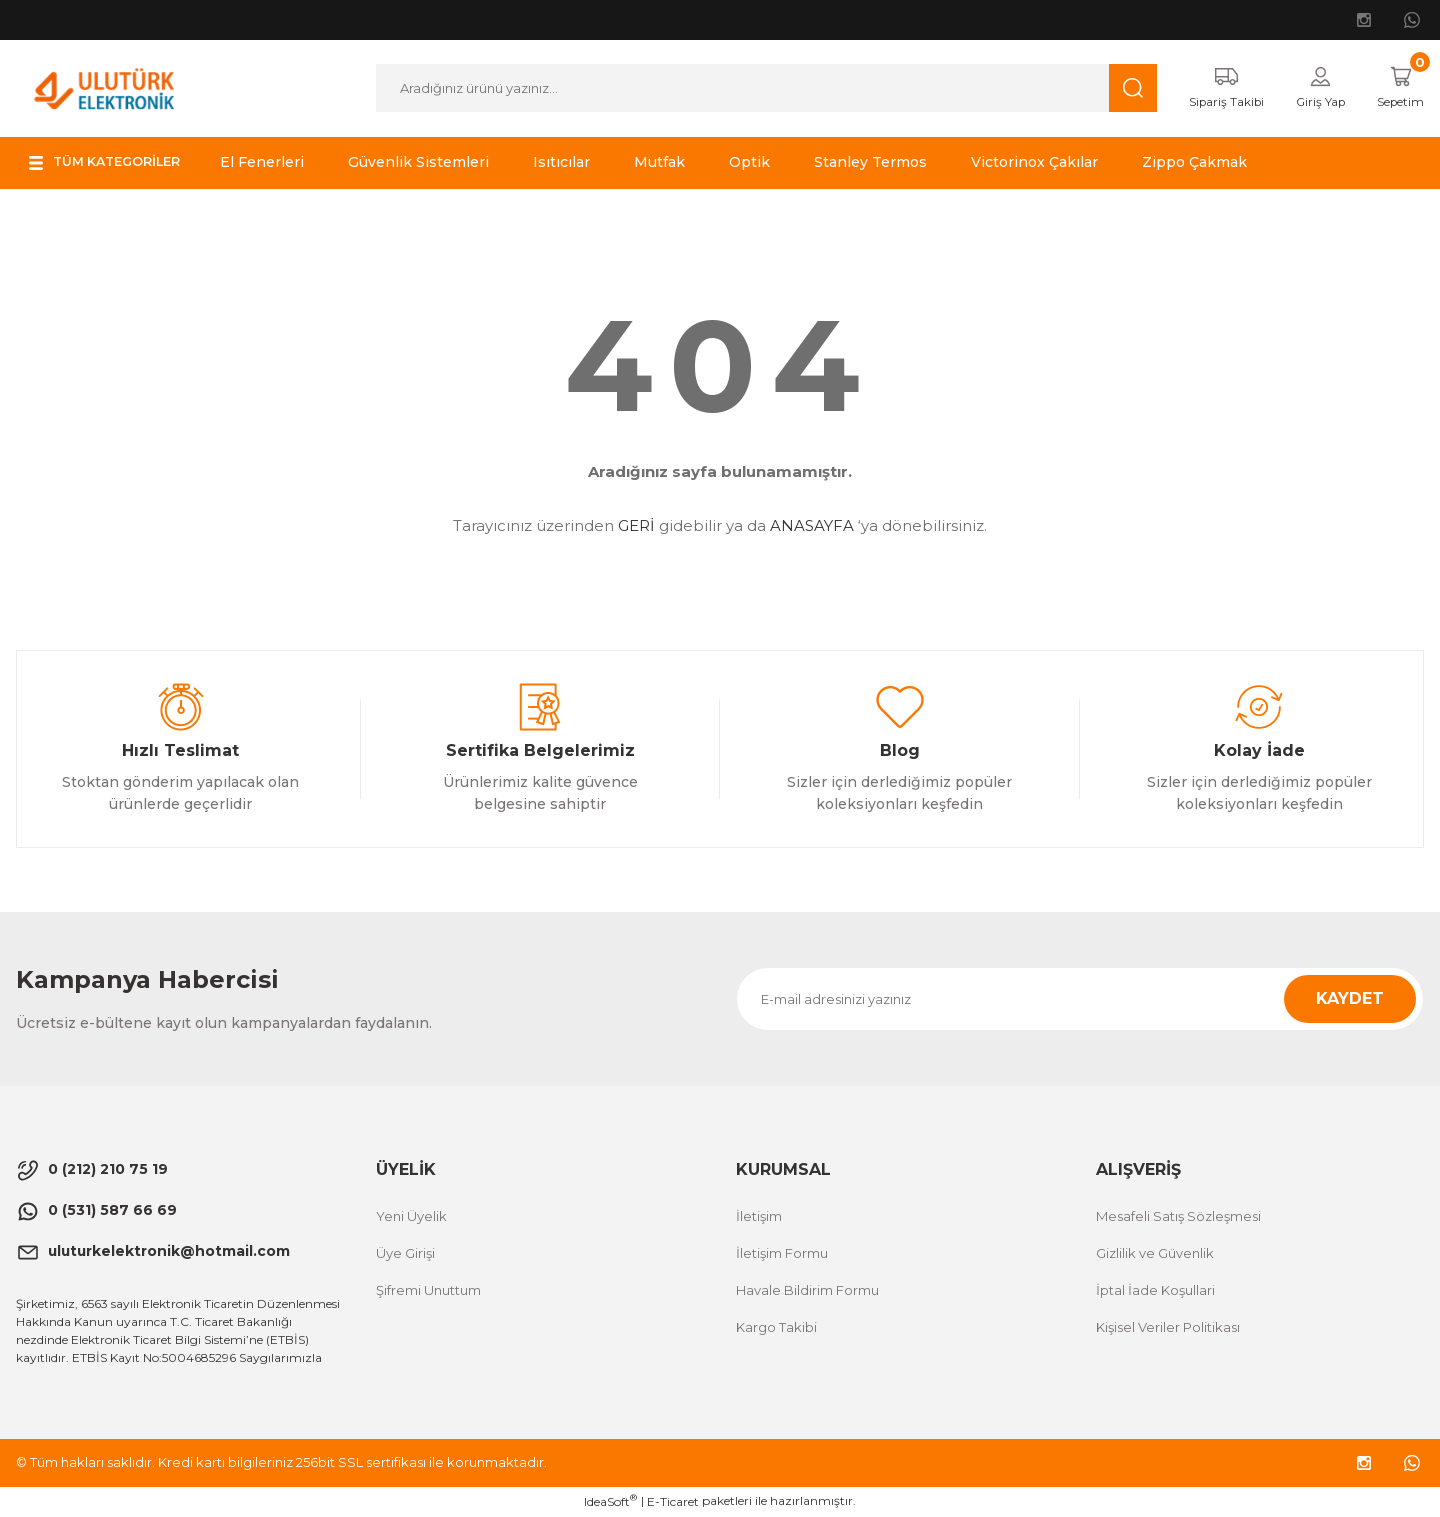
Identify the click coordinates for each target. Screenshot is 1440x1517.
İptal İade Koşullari (1155, 1291)
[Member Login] (1307, 89)
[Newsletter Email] (1080, 1000)
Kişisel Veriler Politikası (1168, 1328)
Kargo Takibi (776, 1328)
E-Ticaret (673, 1502)
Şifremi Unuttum (428, 1291)
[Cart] (1395, 89)
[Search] (754, 89)
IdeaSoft (610, 1502)
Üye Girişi (405, 1254)
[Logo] (104, 87)
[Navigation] (115, 164)
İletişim (759, 1217)
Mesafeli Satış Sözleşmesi (1178, 1217)
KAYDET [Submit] (1350, 999)
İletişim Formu (782, 1254)
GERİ (636, 527)
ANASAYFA (812, 527)
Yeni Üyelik (411, 1217)
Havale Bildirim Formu (807, 1291)
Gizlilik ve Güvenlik (1155, 1254)
